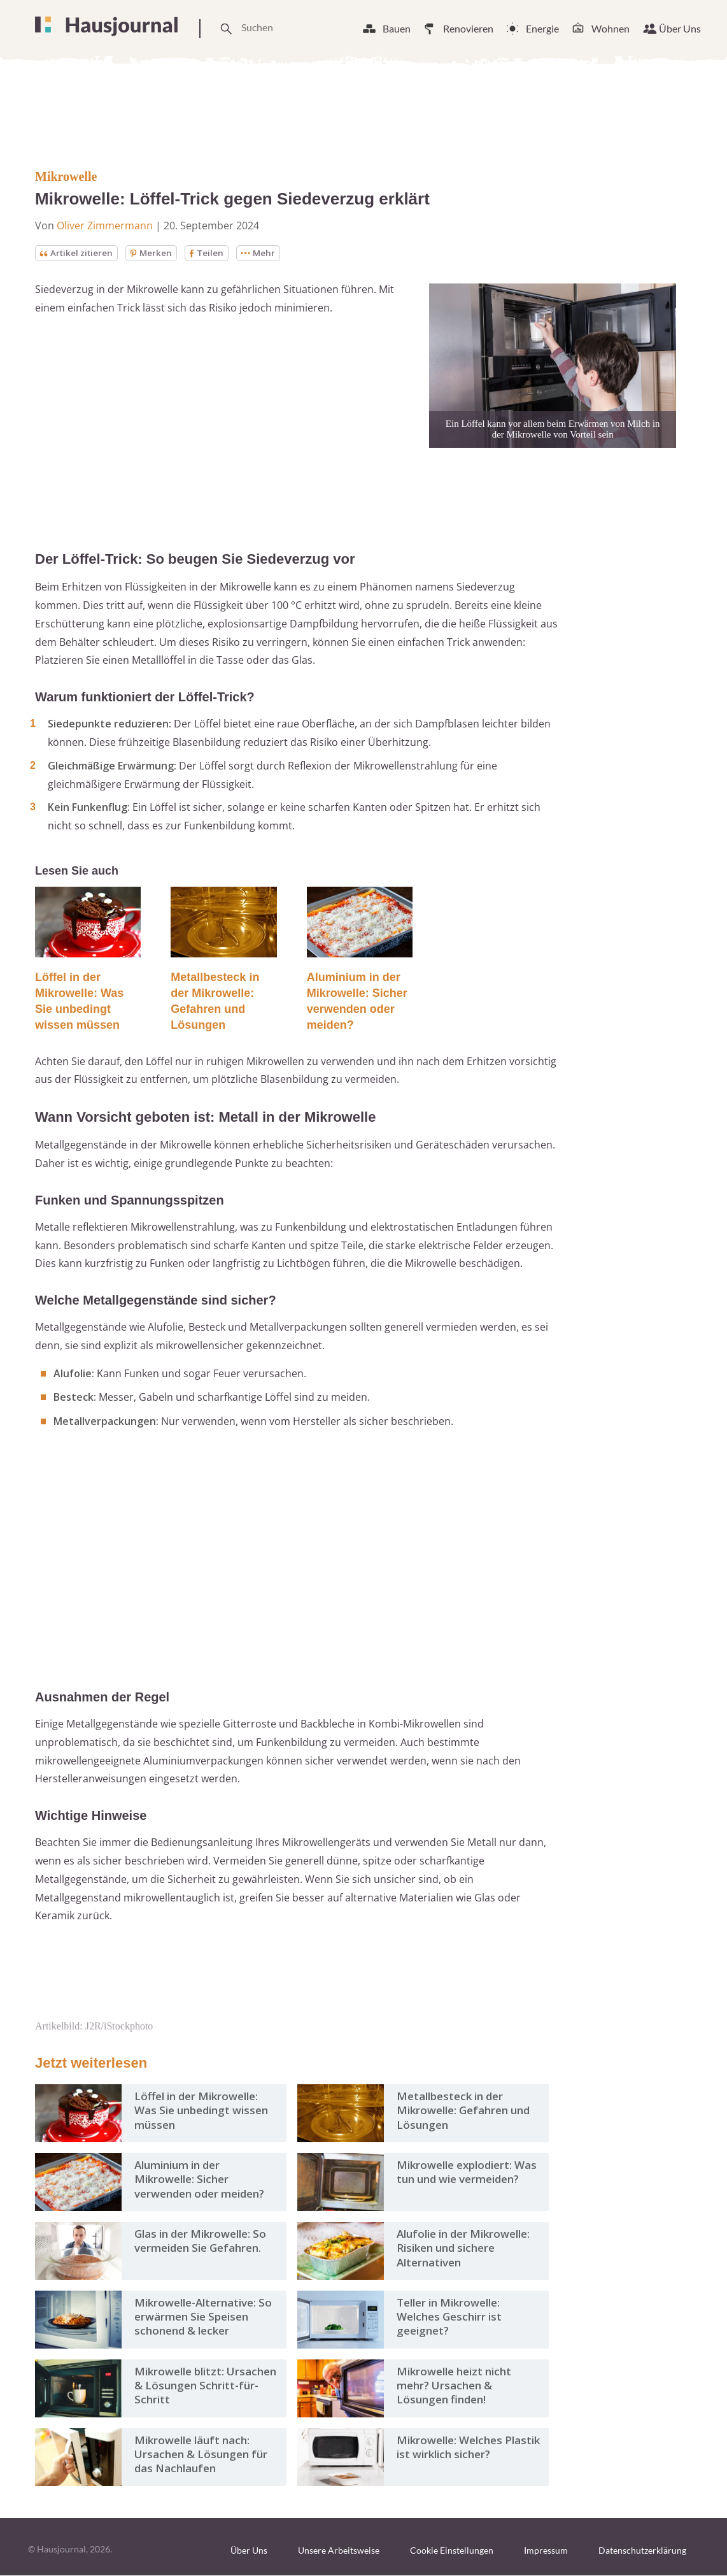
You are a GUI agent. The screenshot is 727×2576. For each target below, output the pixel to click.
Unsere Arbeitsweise (338, 2550)
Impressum (546, 2550)
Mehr (263, 253)
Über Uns (680, 28)
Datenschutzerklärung (642, 2550)
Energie (542, 28)
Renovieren (468, 28)
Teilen (211, 253)
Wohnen (610, 28)
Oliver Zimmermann (105, 225)
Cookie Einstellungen (451, 2550)
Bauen (397, 28)
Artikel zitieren (77, 253)
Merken (155, 253)
